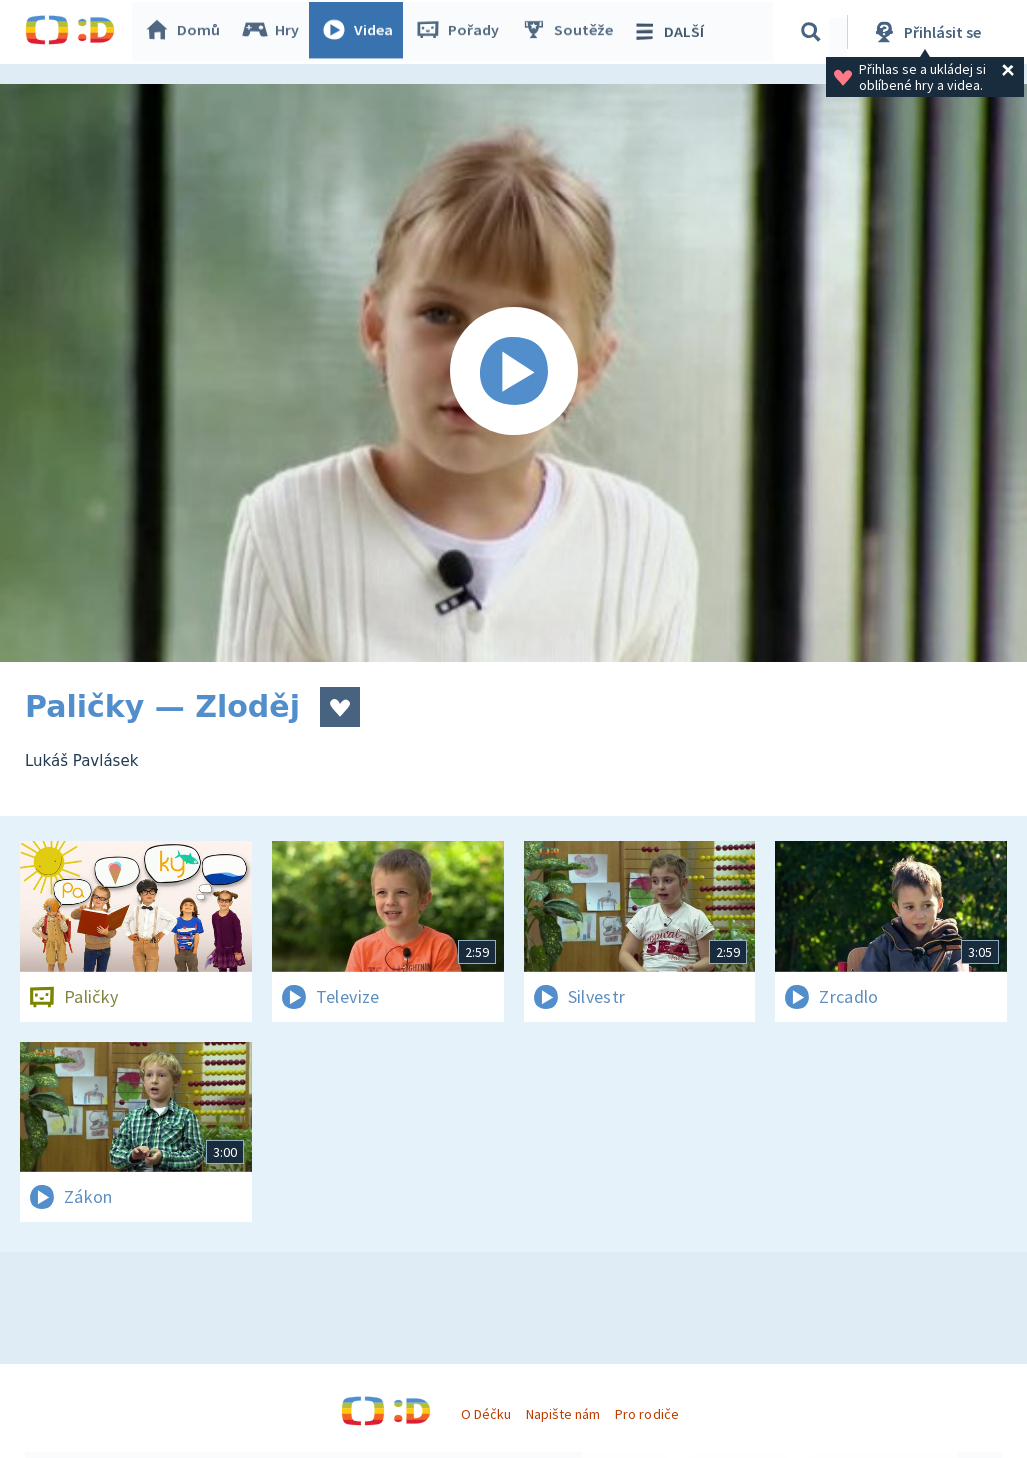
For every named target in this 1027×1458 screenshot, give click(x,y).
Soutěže (571, 32)
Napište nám (563, 1414)
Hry (274, 32)
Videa (361, 32)
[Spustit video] (513, 373)
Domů (186, 32)
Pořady (461, 32)
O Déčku (486, 1414)
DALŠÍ (671, 32)
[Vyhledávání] (814, 32)
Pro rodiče (646, 1414)
